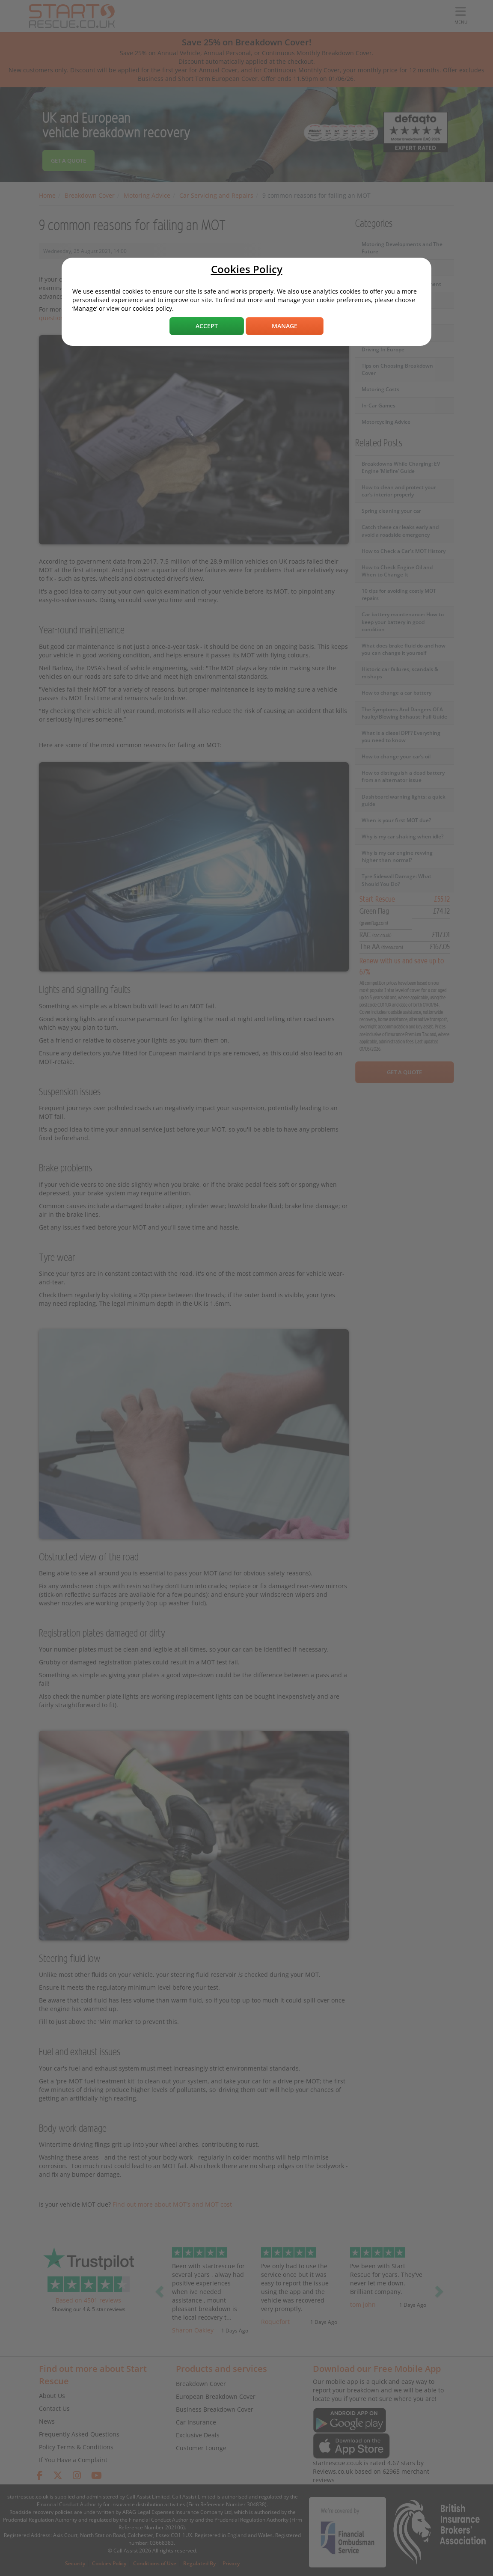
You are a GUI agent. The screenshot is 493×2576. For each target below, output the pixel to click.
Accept (207, 326)
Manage (284, 326)
